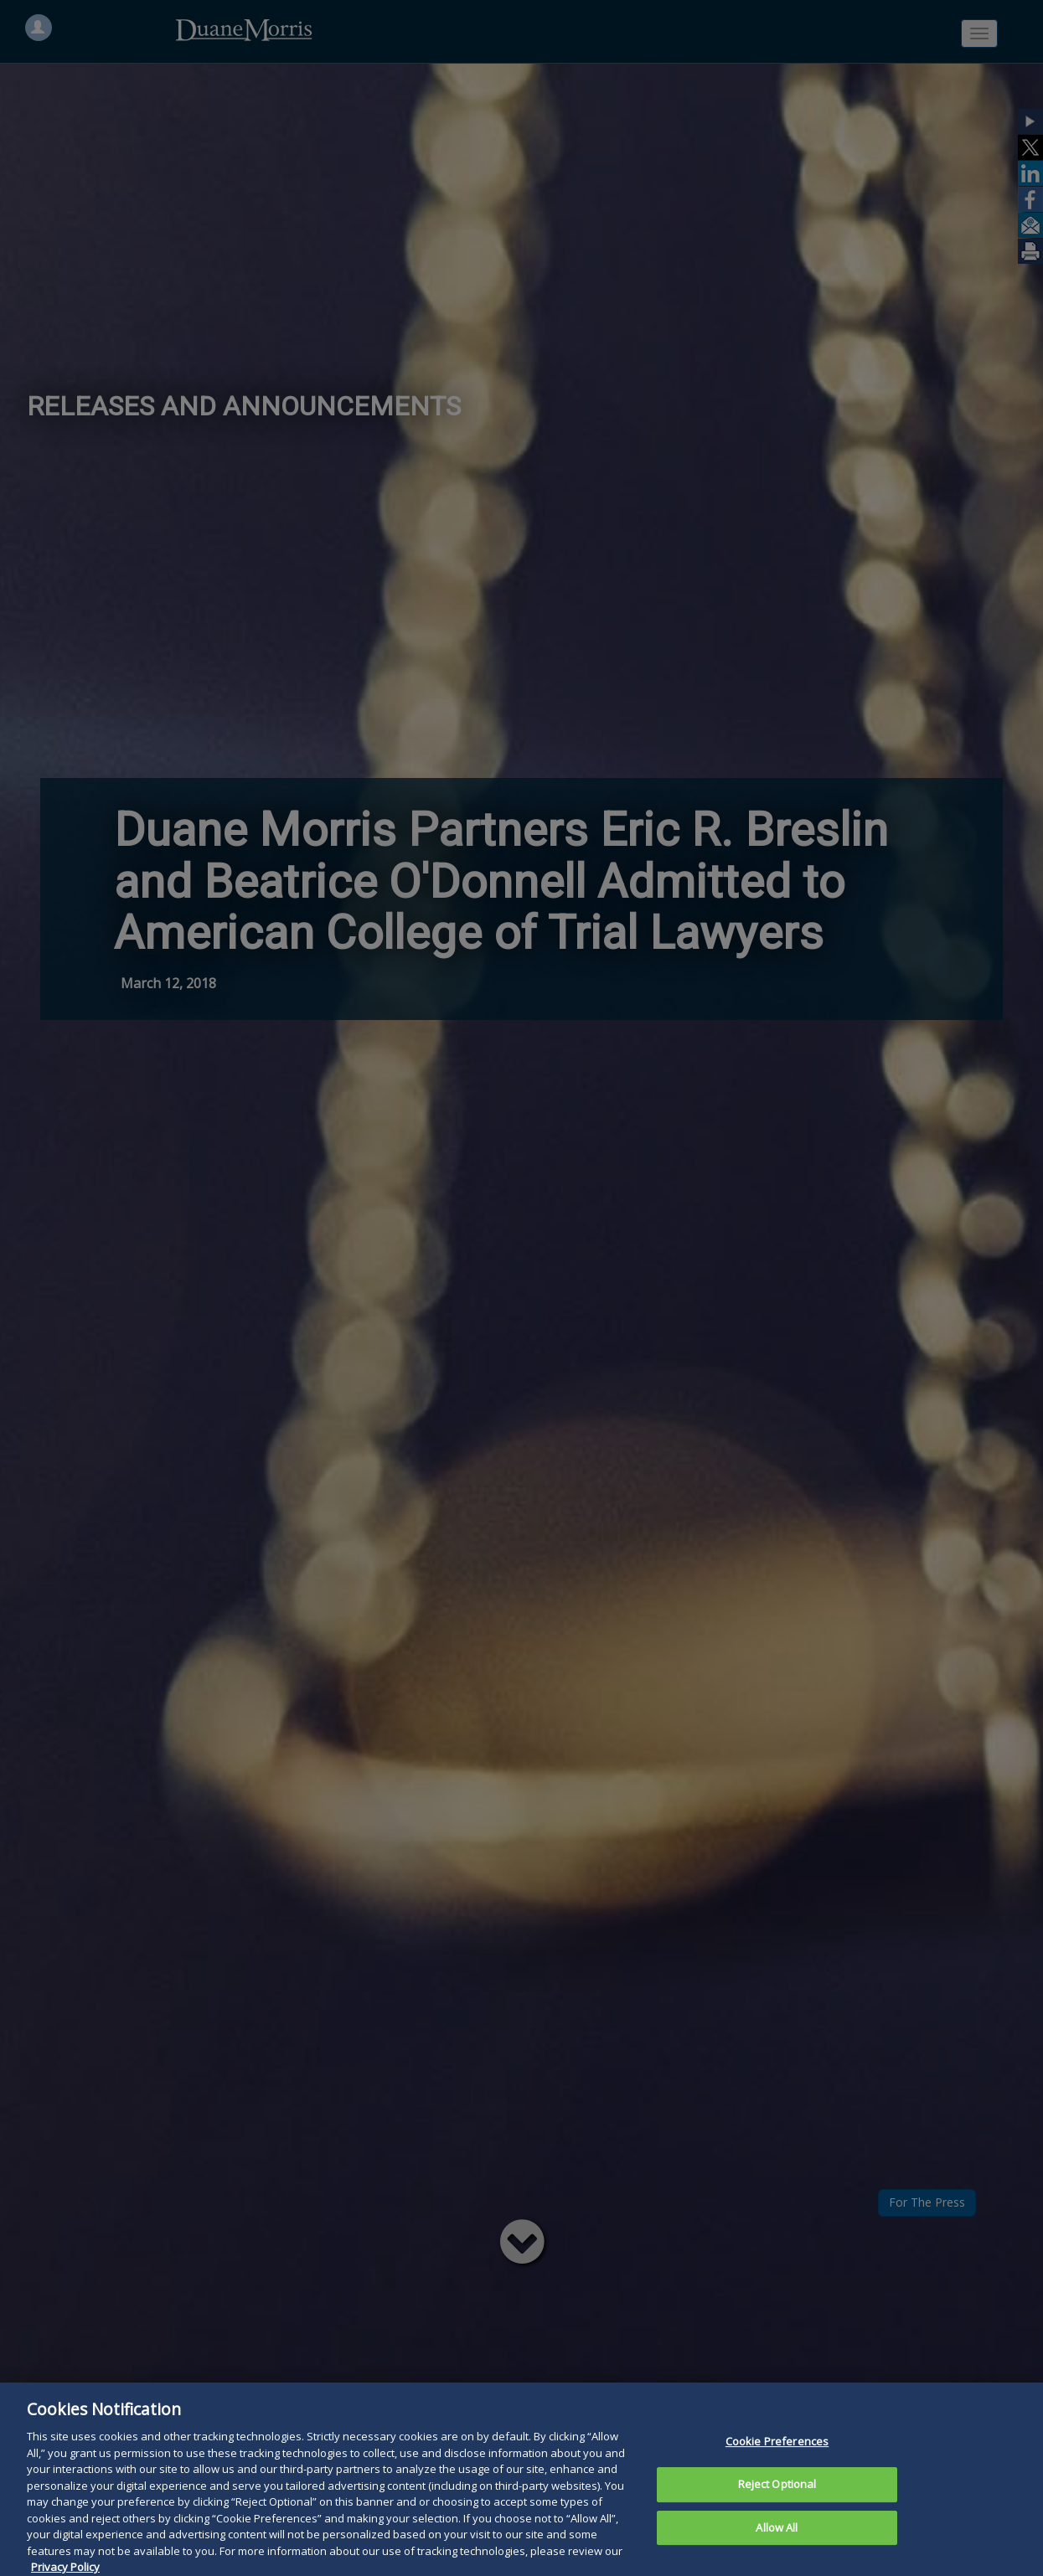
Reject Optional (777, 2498)
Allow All (777, 2542)
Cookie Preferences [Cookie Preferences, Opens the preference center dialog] (777, 2457)
